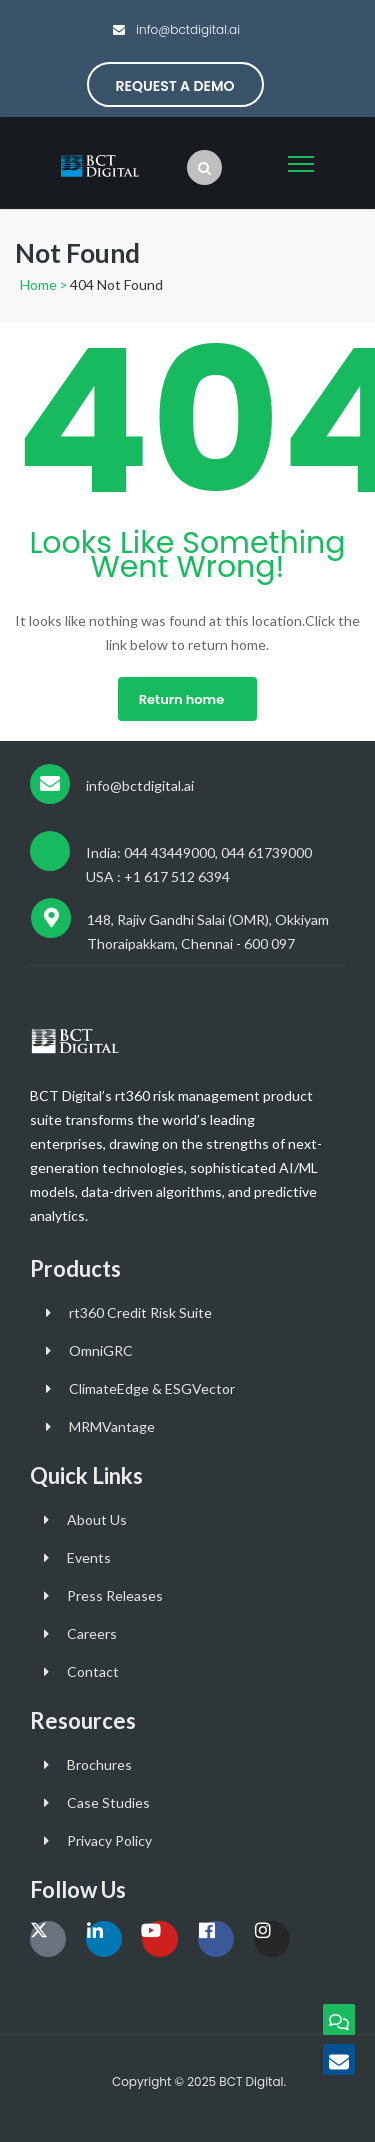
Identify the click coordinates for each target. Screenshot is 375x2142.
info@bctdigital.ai (186, 29)
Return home (181, 699)
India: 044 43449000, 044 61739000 (199, 852)
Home (38, 284)
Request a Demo (175, 86)
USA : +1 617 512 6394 (158, 876)
